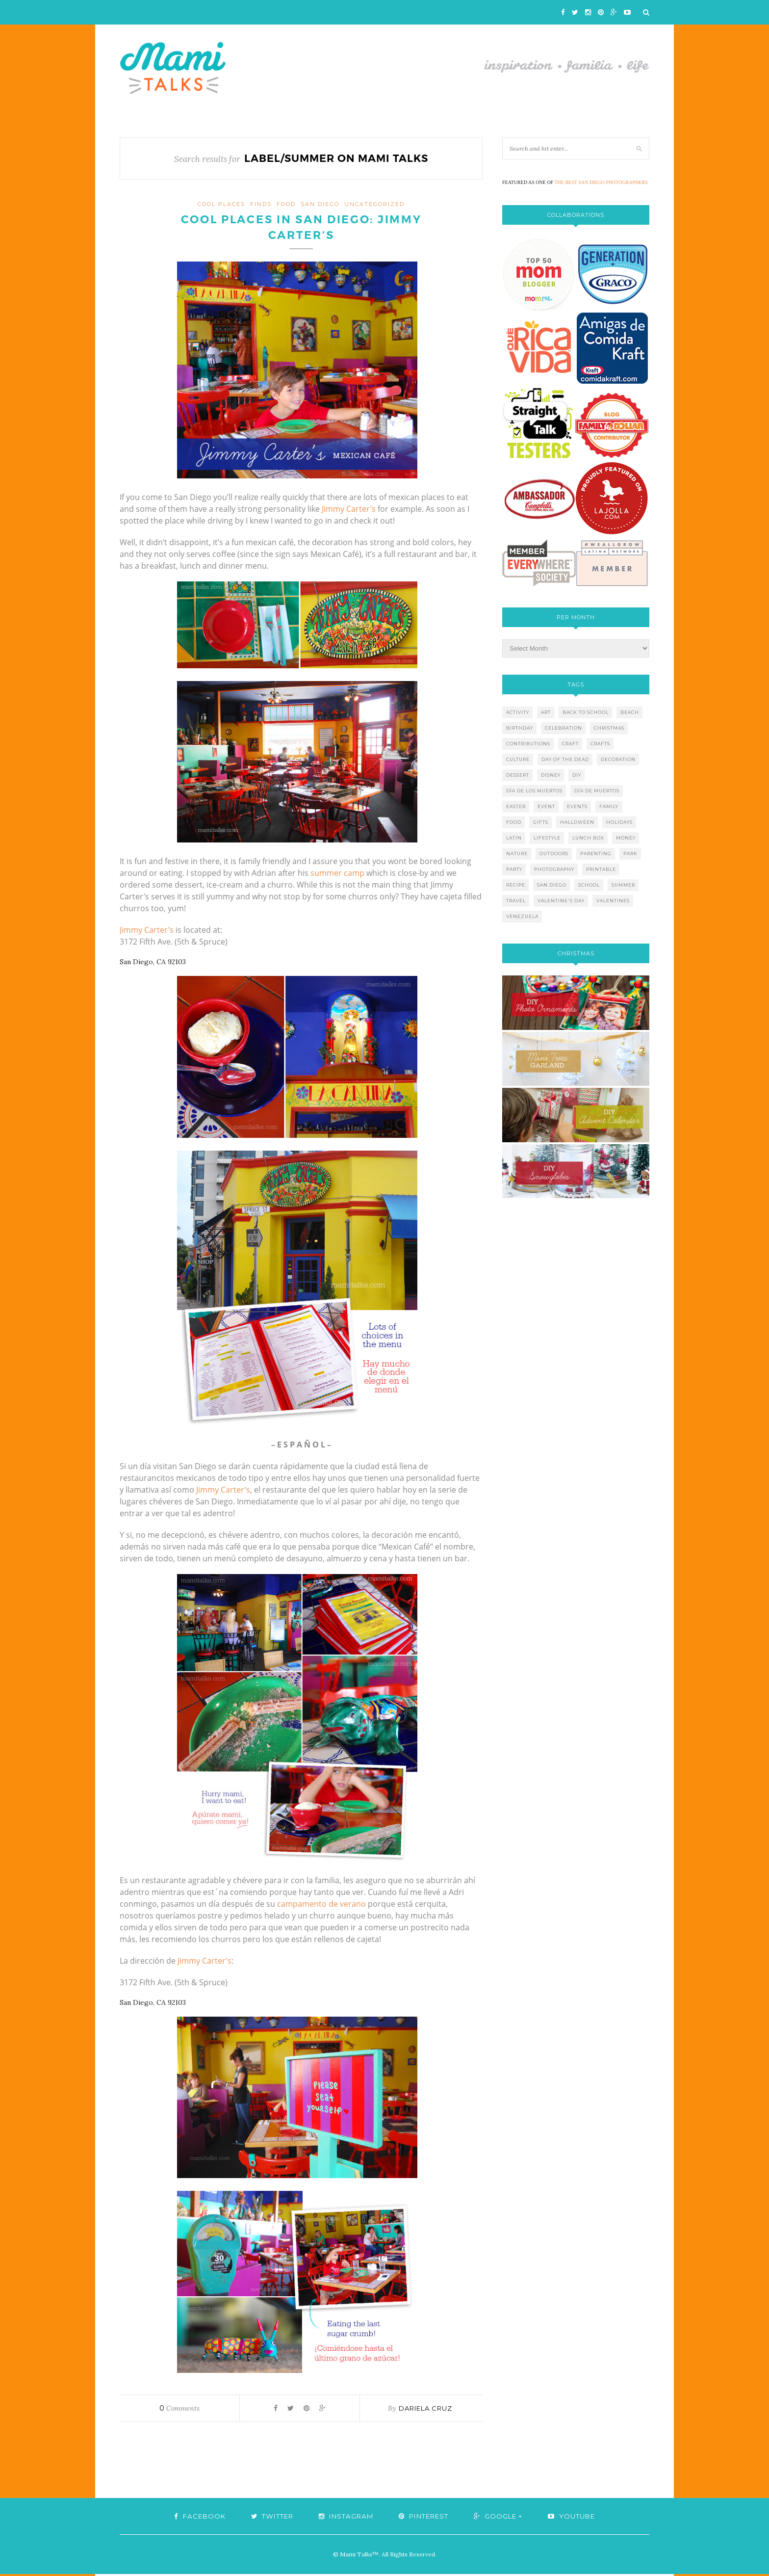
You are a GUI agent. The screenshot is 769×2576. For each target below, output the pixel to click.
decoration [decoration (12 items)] (618, 759)
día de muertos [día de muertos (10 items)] (596, 790)
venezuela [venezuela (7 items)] (522, 916)
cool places (221, 204)
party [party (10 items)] (514, 869)
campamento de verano (321, 1905)
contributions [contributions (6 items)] (528, 743)
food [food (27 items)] (513, 822)
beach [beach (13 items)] (629, 712)
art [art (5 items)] (546, 712)
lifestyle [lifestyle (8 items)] (547, 838)
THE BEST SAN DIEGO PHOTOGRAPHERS (601, 182)
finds (261, 204)
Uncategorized (374, 204)
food (286, 204)
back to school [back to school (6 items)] (586, 712)
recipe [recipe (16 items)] (515, 885)
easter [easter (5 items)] (516, 806)
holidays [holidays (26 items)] (619, 822)
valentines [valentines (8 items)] (613, 900)
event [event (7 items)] (546, 806)
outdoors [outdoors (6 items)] (553, 853)
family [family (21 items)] (608, 806)
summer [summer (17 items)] (623, 885)
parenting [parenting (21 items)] (596, 853)
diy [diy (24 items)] (576, 775)
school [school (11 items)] (589, 885)
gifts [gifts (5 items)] (540, 822)
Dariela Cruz (425, 2410)
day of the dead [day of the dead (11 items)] (565, 759)
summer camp (337, 875)
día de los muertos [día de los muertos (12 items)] (534, 790)
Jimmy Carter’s (349, 510)
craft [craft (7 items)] (570, 743)
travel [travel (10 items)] (516, 900)
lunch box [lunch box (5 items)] (588, 838)
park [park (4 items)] (630, 853)
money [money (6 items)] (626, 838)
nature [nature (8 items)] (517, 853)
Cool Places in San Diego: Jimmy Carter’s (301, 228)
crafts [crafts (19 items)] (600, 743)
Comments (179, 2410)
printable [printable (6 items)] (601, 869)
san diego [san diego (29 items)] (551, 885)
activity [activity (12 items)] (517, 712)
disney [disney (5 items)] (551, 775)
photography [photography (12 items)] (554, 869)
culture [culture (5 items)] (518, 759)
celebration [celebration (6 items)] (563, 728)
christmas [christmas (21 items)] (609, 728)
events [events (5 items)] (577, 806)
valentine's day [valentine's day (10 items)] (561, 900)
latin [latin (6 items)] (514, 838)
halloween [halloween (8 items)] (577, 822)
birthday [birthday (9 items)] (519, 728)
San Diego (320, 204)
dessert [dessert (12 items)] (517, 775)
